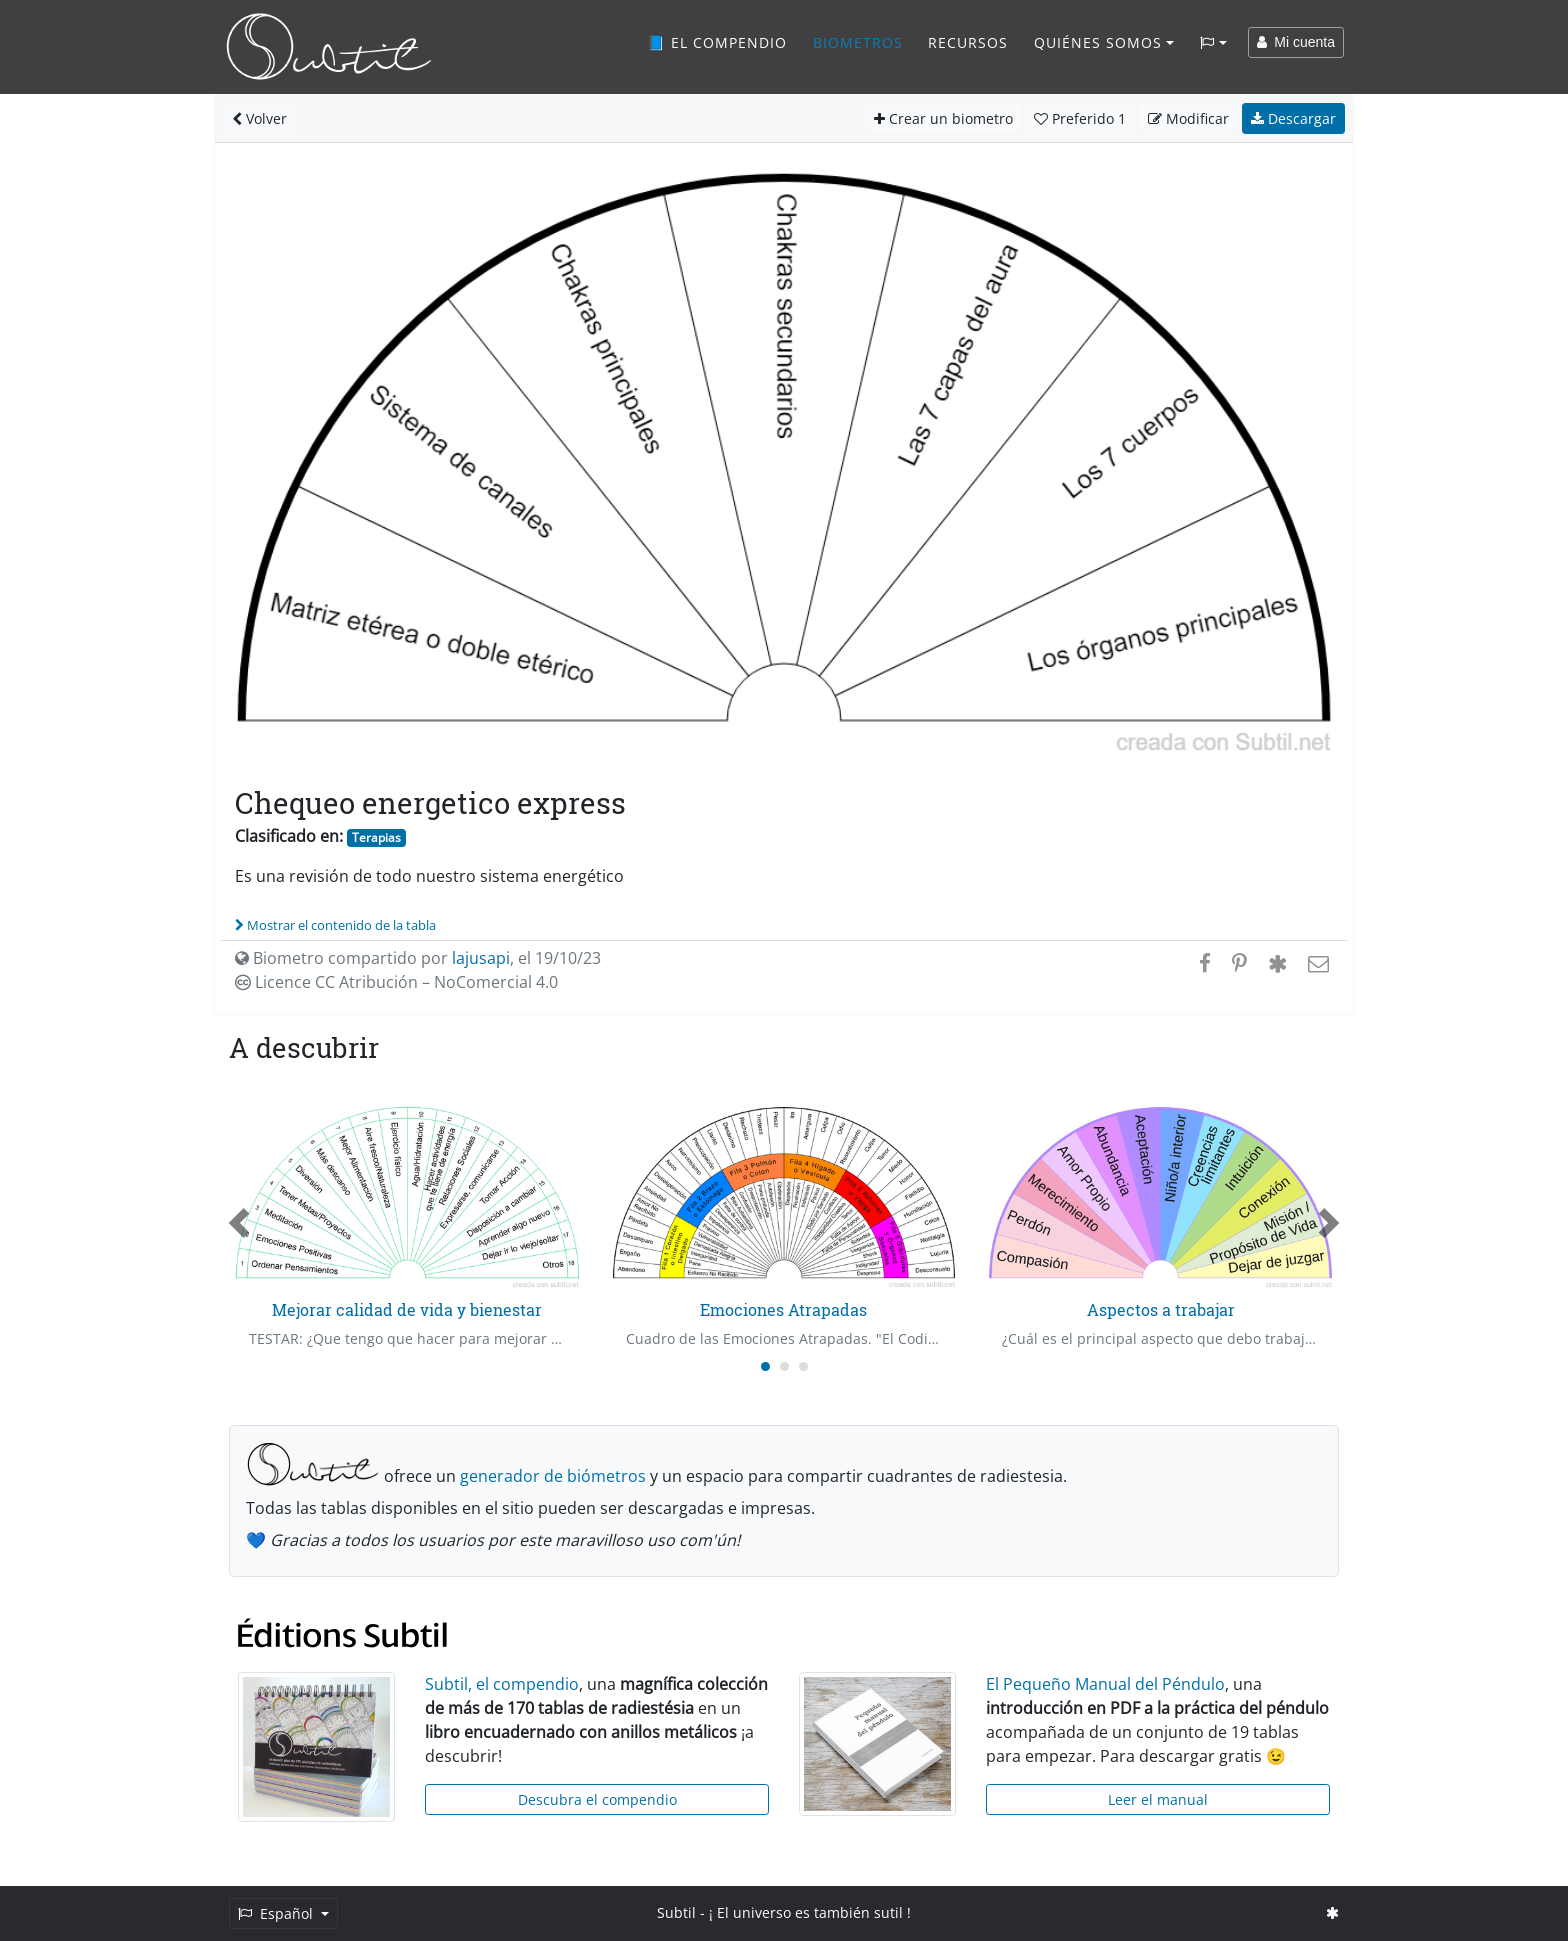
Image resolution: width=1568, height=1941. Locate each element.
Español (277, 1913)
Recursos (968, 42)
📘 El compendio (717, 42)
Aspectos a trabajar (1161, 1309)
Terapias (376, 837)
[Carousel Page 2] (784, 1366)
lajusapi (481, 958)
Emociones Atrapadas (783, 1309)
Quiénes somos (1098, 42)
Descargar (1293, 118)
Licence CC (396, 982)
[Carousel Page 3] (803, 1366)
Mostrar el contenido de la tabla (335, 925)
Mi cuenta (1296, 42)
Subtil (676, 1912)
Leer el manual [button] (1158, 1799)
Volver (259, 118)
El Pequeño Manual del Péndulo (1105, 1684)
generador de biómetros (553, 1476)
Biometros (858, 42)
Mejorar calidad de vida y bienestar (407, 1309)
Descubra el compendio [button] (597, 1799)
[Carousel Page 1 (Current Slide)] (765, 1366)
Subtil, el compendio (502, 1684)
